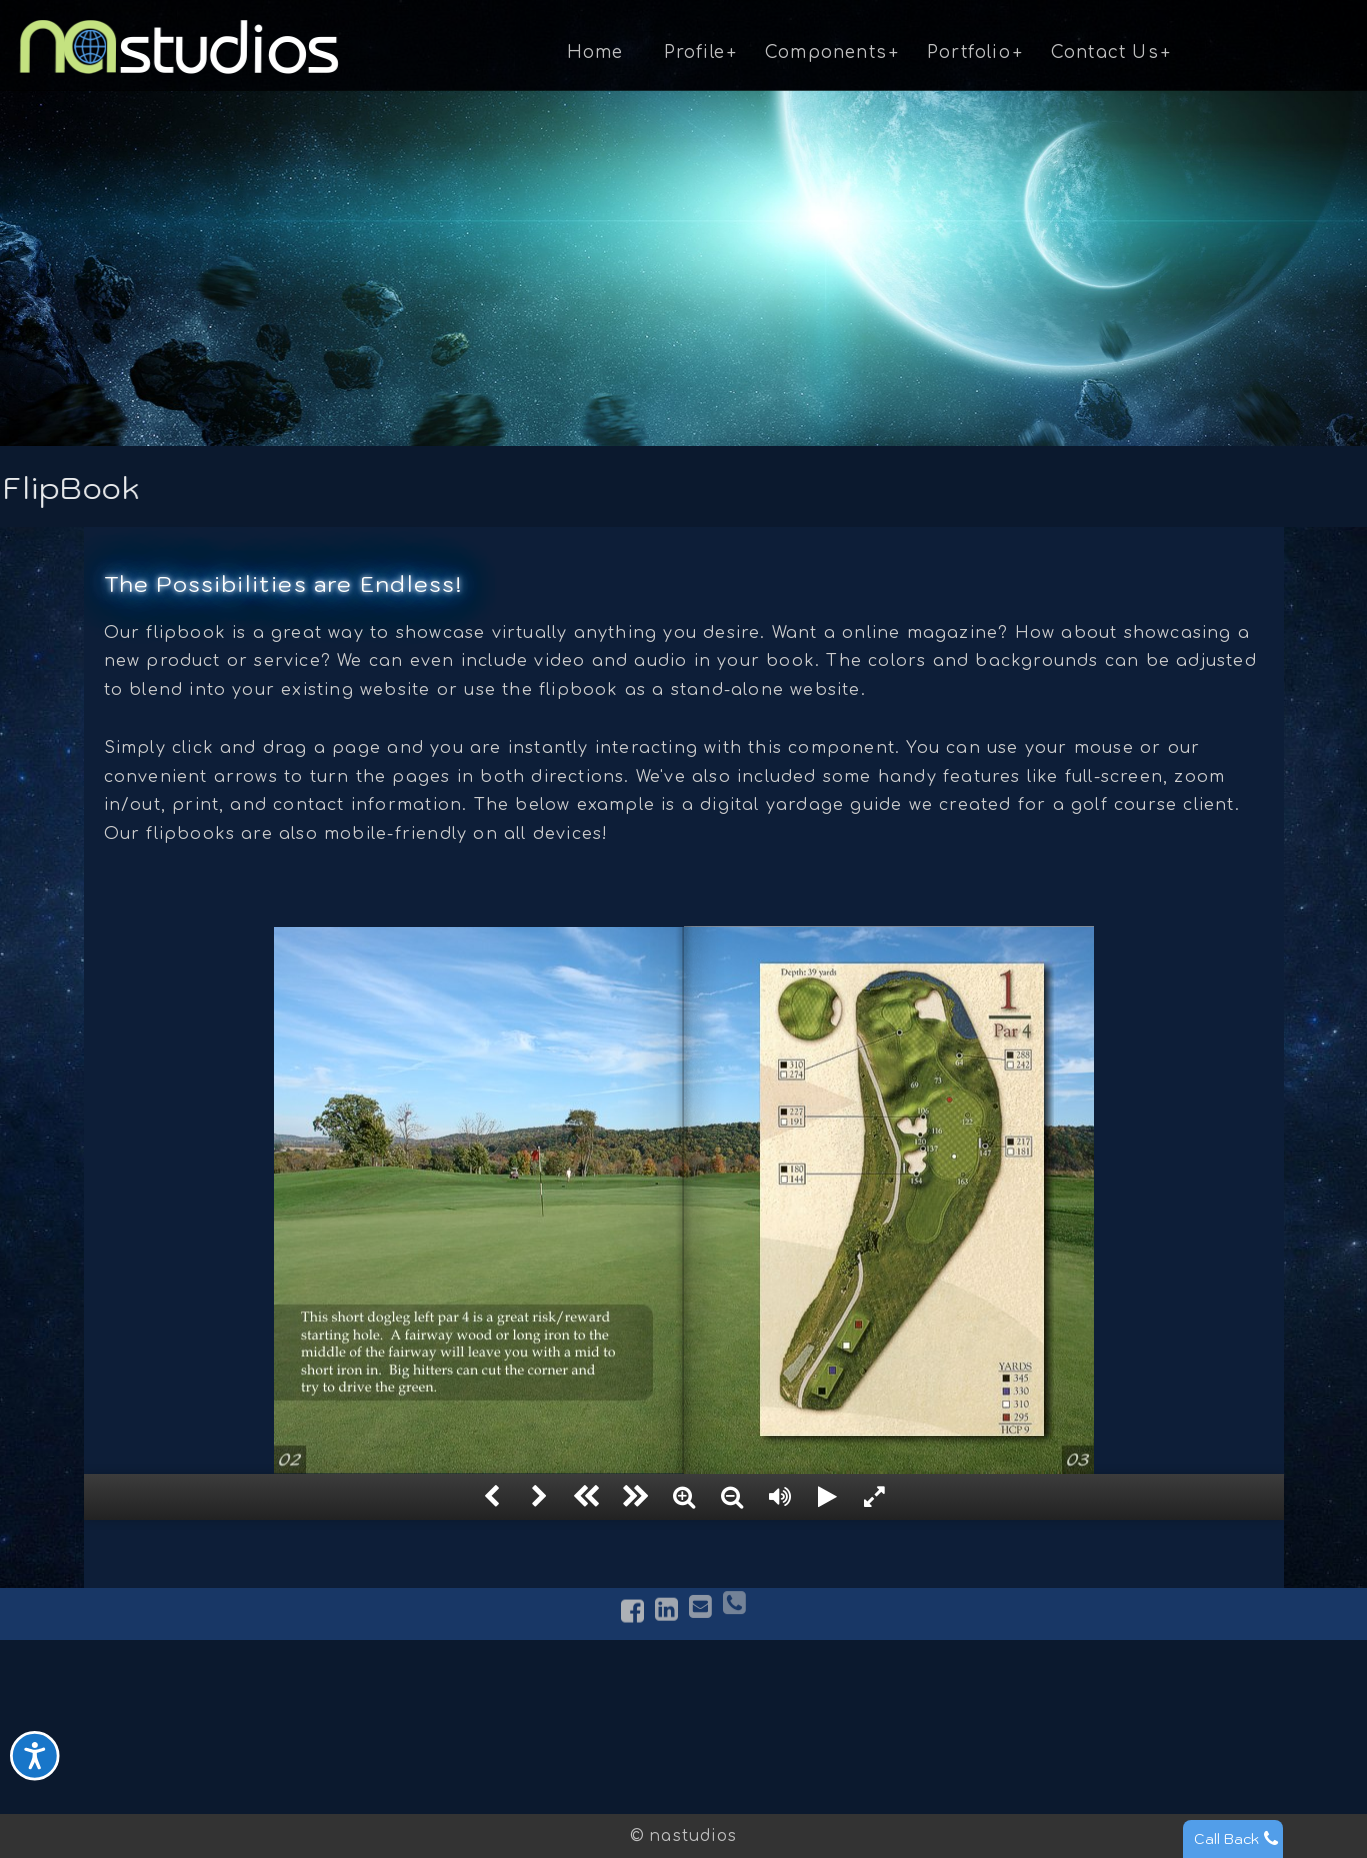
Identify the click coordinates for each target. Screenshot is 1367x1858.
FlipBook (516, 1731)
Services (289, 1731)
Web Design (753, 1707)
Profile (694, 52)
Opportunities (988, 1778)
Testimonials (306, 1754)
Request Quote (993, 1731)
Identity (736, 1754)
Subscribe (971, 1754)
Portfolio (969, 52)
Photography (758, 1731)
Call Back (1226, 1839)
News (276, 1778)
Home (595, 52)
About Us (293, 1707)
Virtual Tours (533, 1707)
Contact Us (1105, 52)
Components (826, 52)
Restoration (753, 1778)
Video (503, 1754)
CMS (498, 1778)
